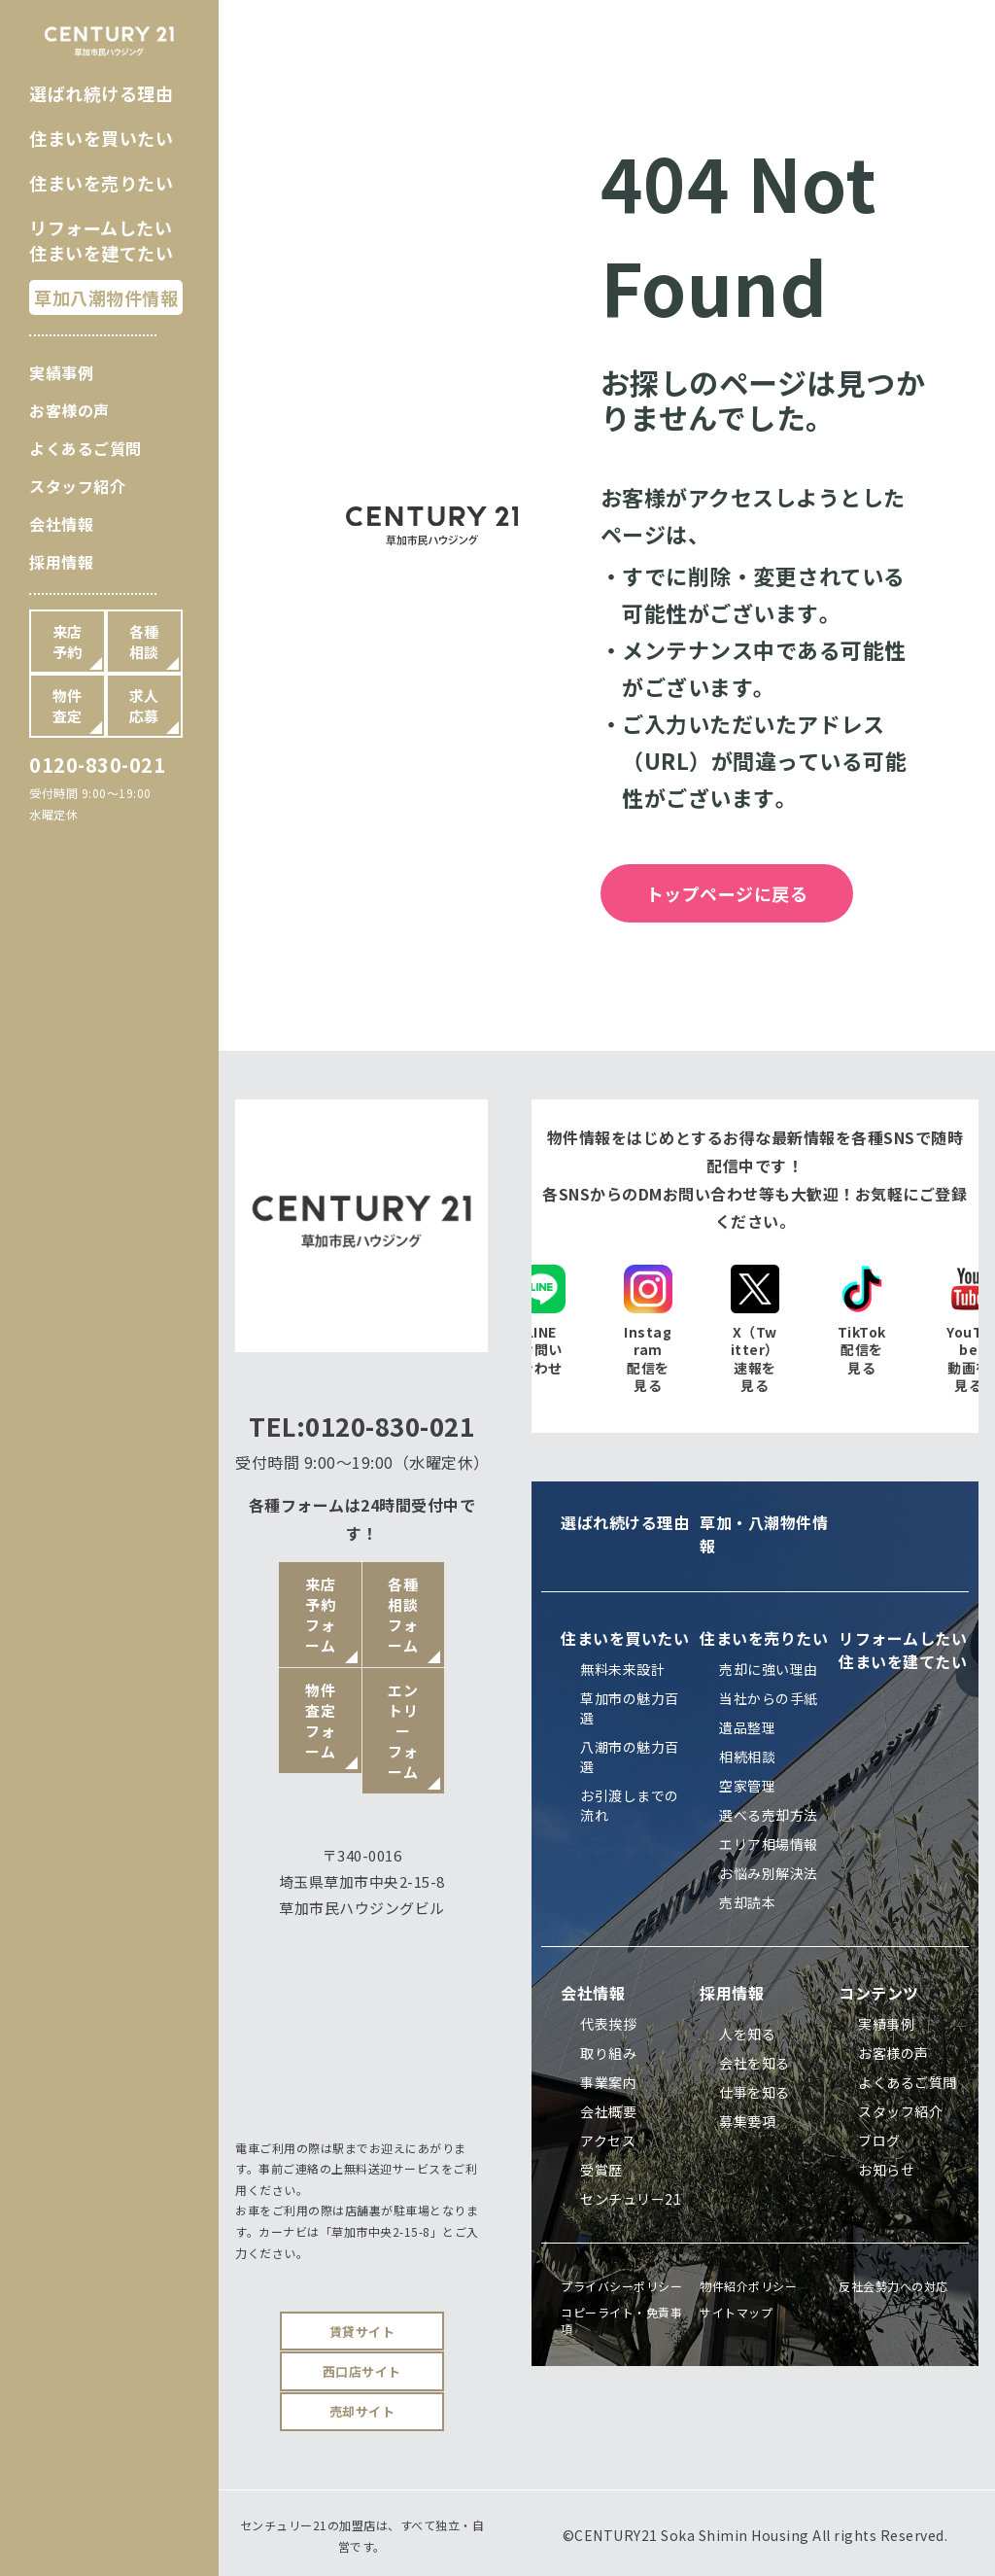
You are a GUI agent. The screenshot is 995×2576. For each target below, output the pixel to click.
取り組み (608, 2053)
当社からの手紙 (768, 1698)
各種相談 (144, 641)
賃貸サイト (362, 2331)
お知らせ (886, 2169)
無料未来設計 (622, 1669)
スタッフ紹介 (77, 486)
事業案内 (608, 2082)
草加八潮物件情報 (106, 297)
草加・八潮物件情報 (764, 1534)
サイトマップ (736, 2312)
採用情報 (61, 562)
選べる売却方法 (768, 1815)
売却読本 (747, 1902)
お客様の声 (69, 410)
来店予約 (67, 641)
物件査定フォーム (320, 1720)
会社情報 (61, 524)
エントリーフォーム (403, 1731)
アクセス (607, 2140)
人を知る (747, 2033)
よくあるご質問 (85, 448)
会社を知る (754, 2062)
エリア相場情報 (768, 1844)
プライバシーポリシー (621, 2286)
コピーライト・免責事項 (621, 2320)
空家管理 (747, 1785)
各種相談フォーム (403, 1614)
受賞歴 (601, 2169)
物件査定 (67, 705)
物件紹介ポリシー (748, 2286)
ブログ (879, 2140)
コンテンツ (879, 1992)
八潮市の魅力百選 (629, 1756)
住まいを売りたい (101, 182)
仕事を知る (754, 2092)
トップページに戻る (727, 893)
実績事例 (61, 372)
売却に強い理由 (768, 1669)
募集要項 (747, 2121)
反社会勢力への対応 (893, 2286)
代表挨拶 (608, 2024)
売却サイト (362, 2411)
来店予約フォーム (320, 1614)
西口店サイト (362, 2371)
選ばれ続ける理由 (101, 93)
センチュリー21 (630, 2199)
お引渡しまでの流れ (629, 1805)
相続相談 (747, 1756)
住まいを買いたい (101, 138)
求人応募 (144, 705)
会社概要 (608, 2111)
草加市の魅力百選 (629, 1707)
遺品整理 (747, 1727)
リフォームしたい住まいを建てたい (101, 240)
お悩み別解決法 (768, 1873)
